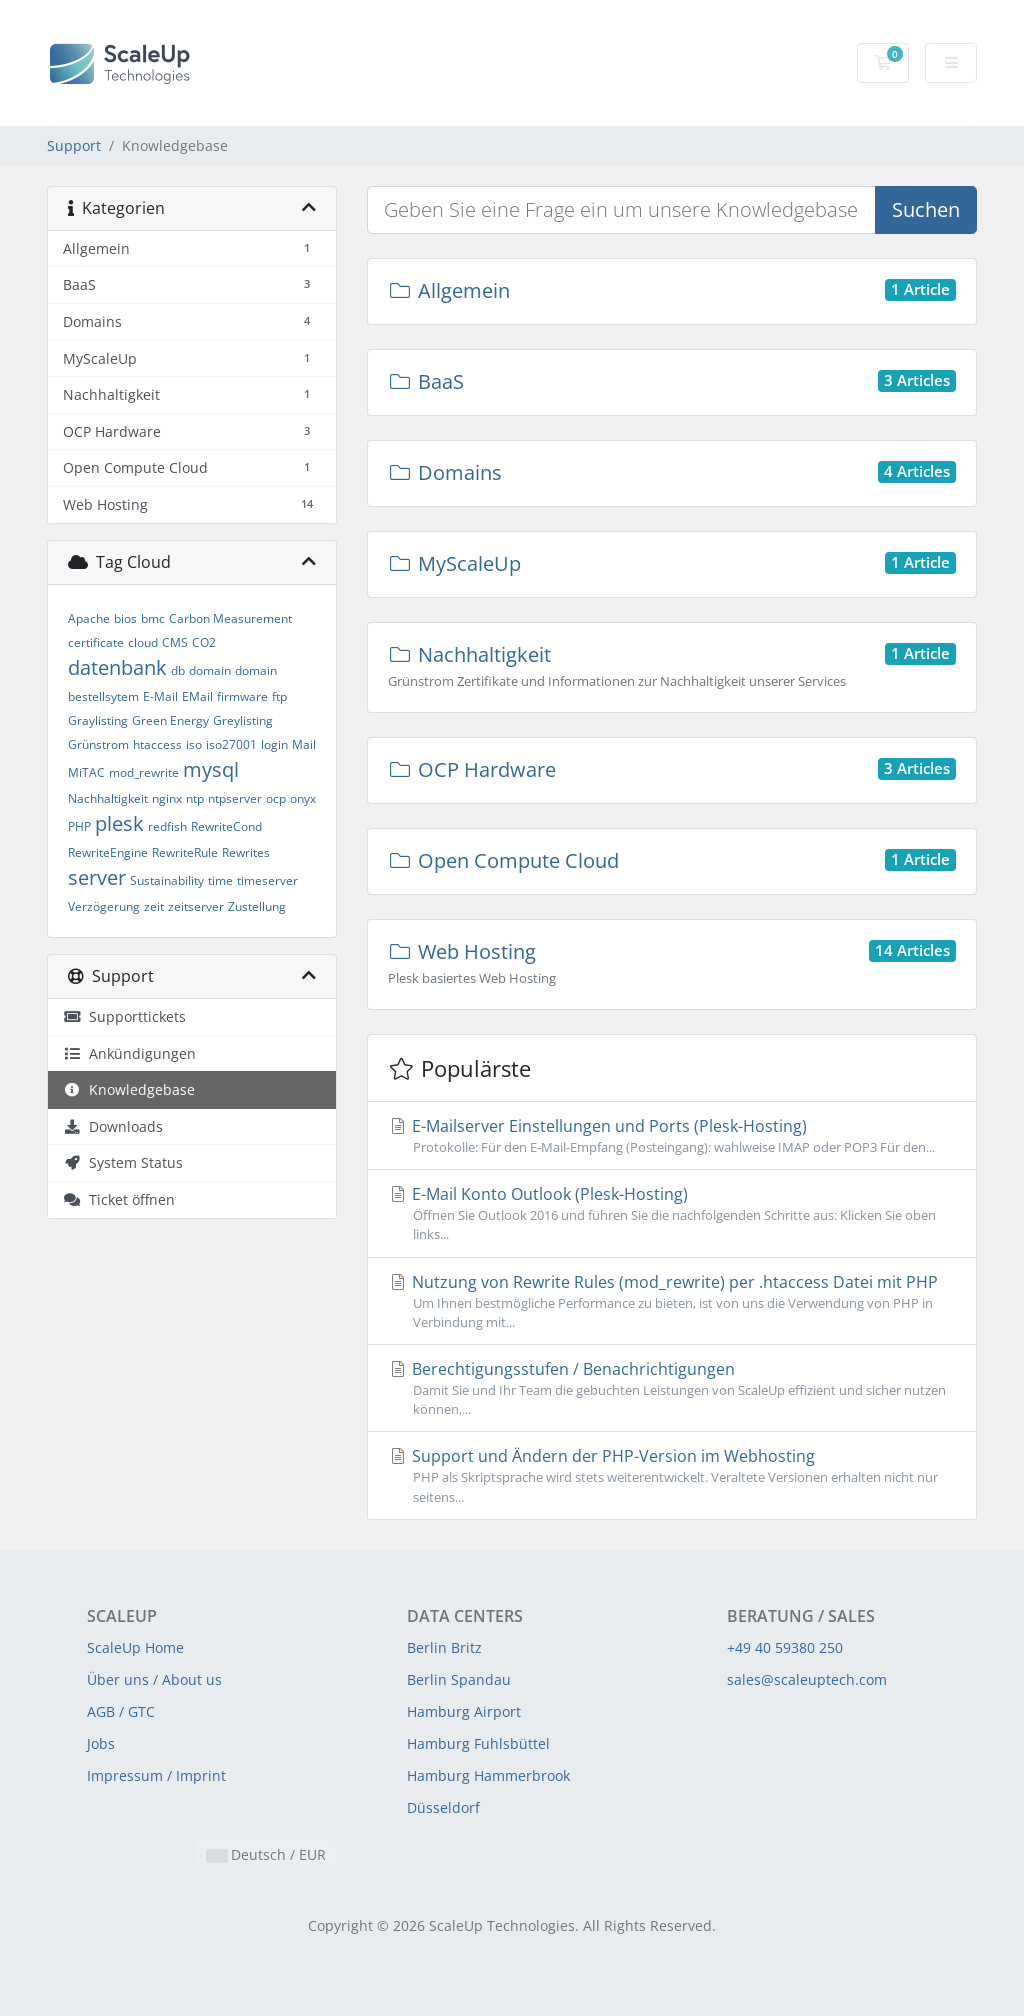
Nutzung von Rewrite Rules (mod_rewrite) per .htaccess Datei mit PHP (672, 1301)
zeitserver (196, 906)
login (274, 744)
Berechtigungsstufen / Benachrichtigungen (672, 1388)
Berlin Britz (444, 1647)
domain (210, 670)
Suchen (926, 209)
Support (74, 145)
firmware (242, 696)
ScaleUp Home (135, 1647)
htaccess (157, 744)
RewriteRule (185, 852)
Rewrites (246, 852)
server (97, 877)
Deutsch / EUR (266, 1854)
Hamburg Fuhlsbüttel (478, 1743)
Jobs (101, 1743)
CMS (175, 642)
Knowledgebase (129, 1089)
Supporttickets (124, 1016)
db (178, 670)
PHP (79, 826)
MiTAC (86, 772)
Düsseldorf (443, 1807)
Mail (304, 744)
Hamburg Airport (464, 1711)
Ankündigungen (129, 1053)
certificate (96, 642)
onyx (303, 798)
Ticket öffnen (119, 1199)
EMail (197, 696)
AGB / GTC (121, 1711)
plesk (119, 823)
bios (125, 618)
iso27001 (231, 744)
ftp (279, 696)
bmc (153, 618)
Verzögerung (104, 906)
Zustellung (257, 906)
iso (194, 744)
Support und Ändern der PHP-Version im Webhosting (672, 1475)
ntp (195, 798)
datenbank (117, 667)
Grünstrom (98, 744)
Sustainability (167, 880)
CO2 (204, 642)
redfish (167, 826)
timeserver (267, 880)
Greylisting (243, 720)
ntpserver (235, 798)
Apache (89, 618)
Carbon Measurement (230, 618)
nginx (167, 798)
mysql (211, 769)
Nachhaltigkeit (108, 798)
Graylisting (98, 720)
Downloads (113, 1126)
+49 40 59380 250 (785, 1647)
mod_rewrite (144, 772)
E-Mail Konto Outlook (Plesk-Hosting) (672, 1213)
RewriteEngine (108, 852)
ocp (276, 798)
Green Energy (170, 720)
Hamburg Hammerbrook (488, 1775)
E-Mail (160, 696)
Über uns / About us (154, 1679)
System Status (123, 1162)
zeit (154, 906)
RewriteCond (226, 826)
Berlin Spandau (459, 1679)
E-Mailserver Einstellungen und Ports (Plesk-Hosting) (672, 1136)
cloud (143, 642)
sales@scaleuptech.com (807, 1679)
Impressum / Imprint (156, 1775)
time (220, 880)
